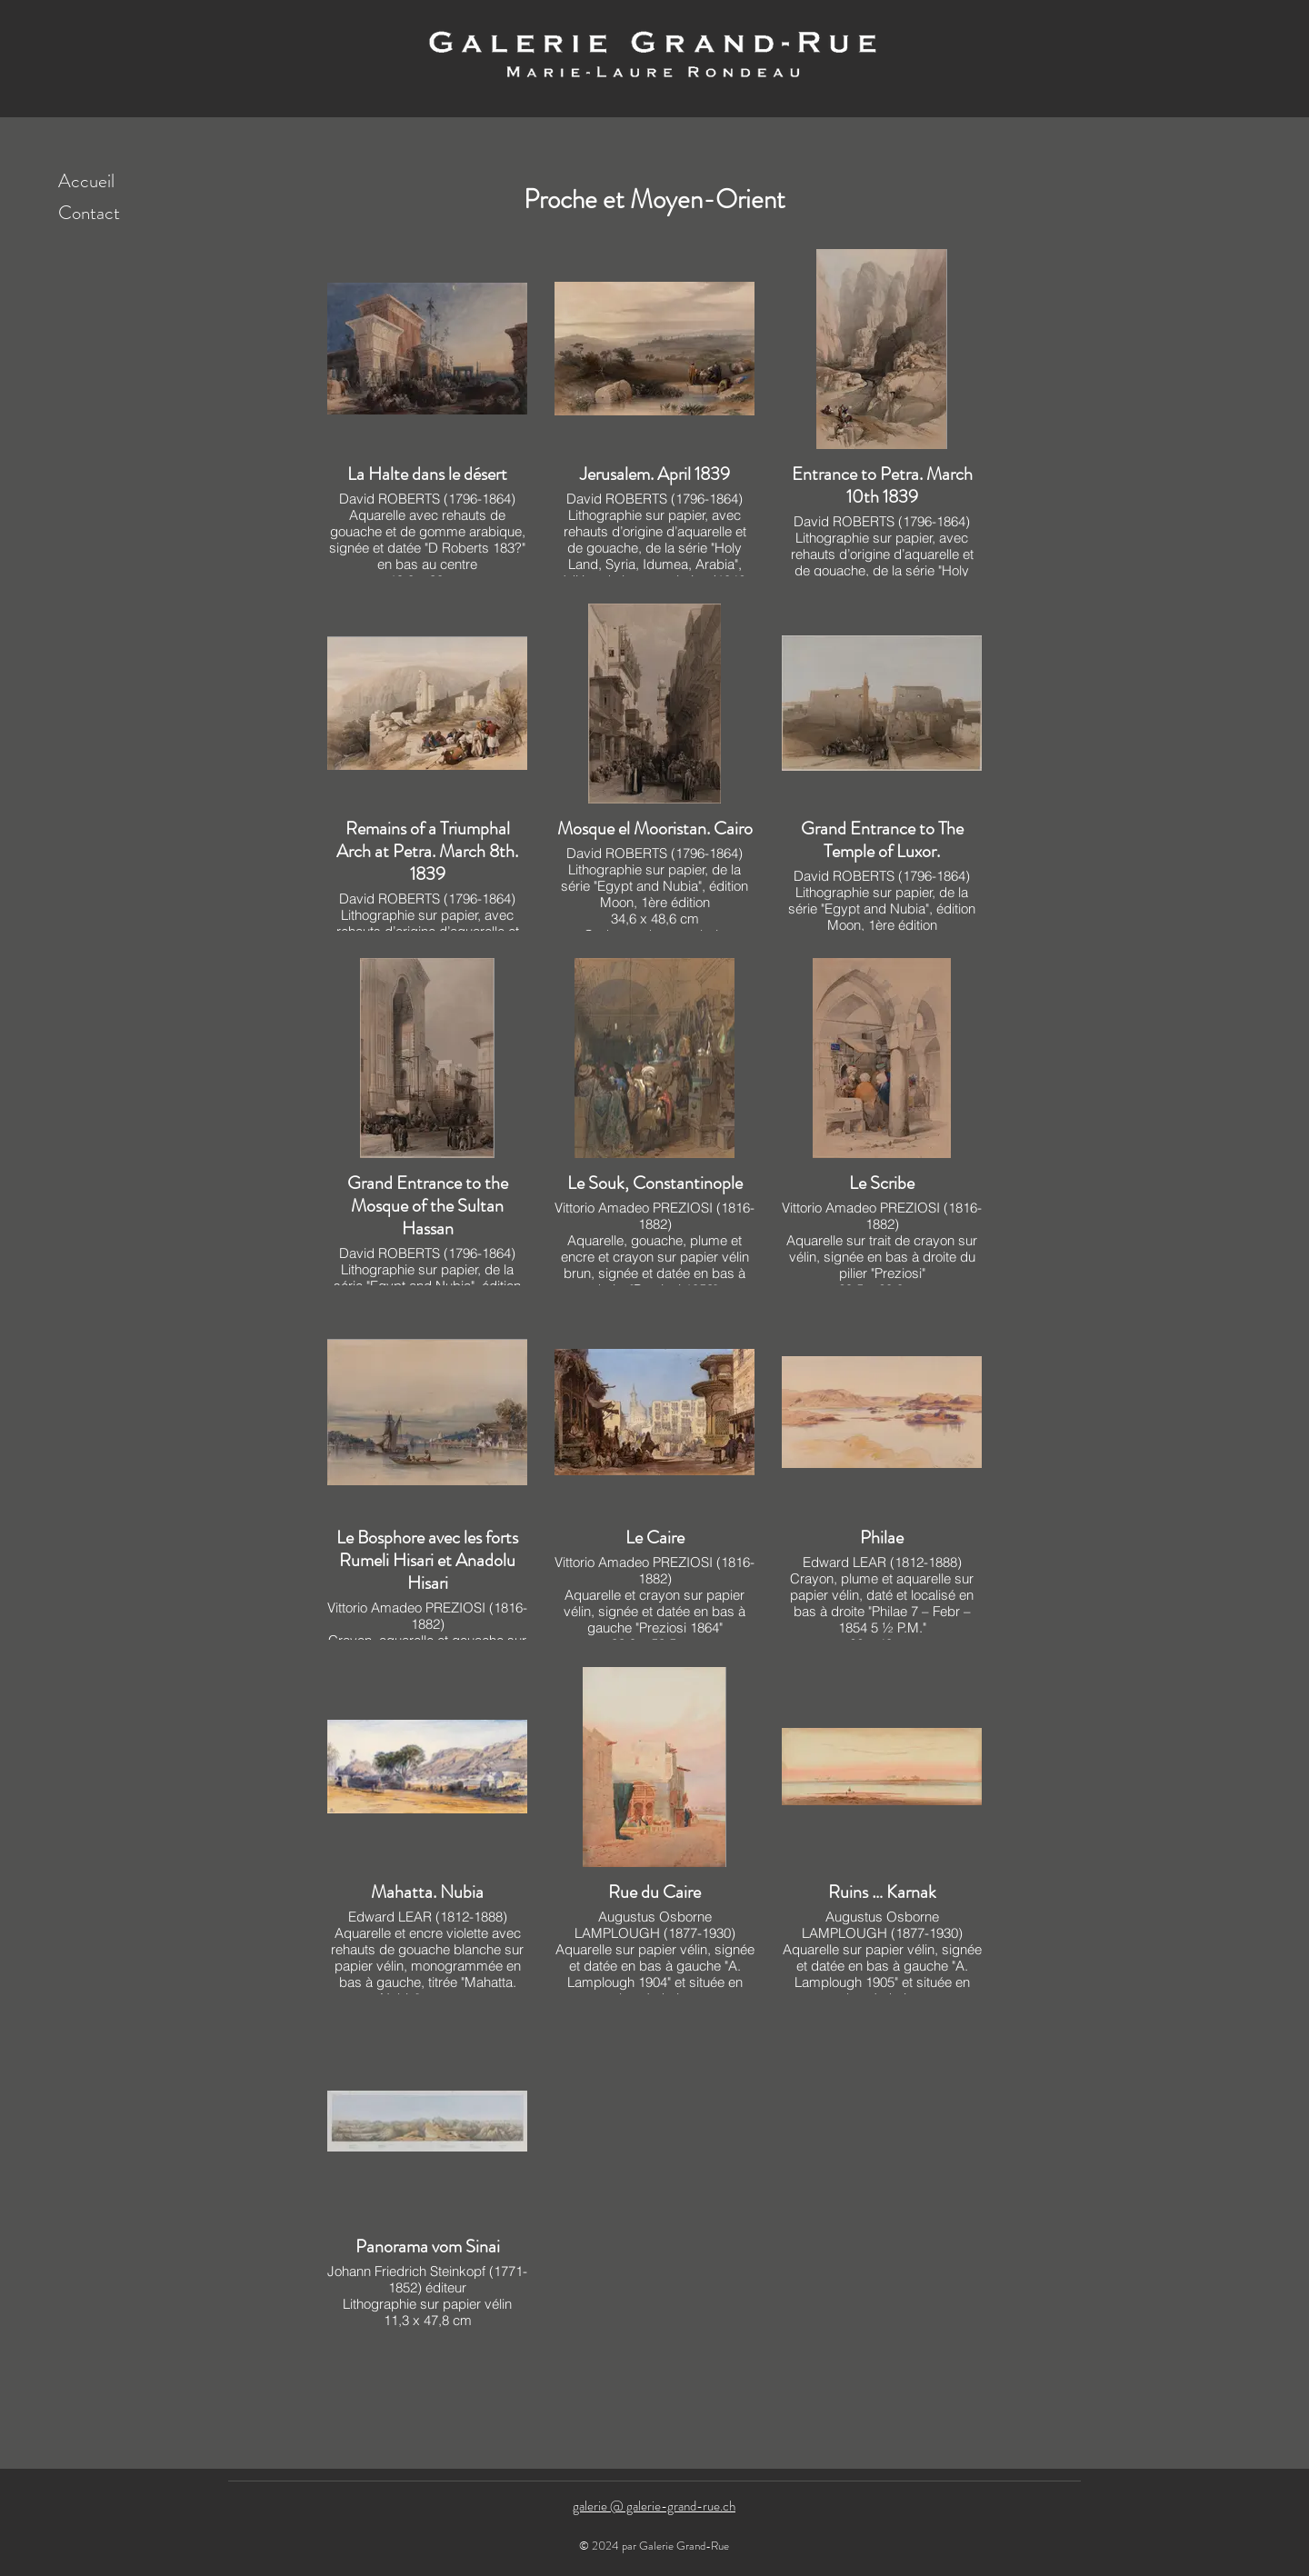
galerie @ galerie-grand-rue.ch (654, 2506)
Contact (89, 212)
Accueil (86, 181)
